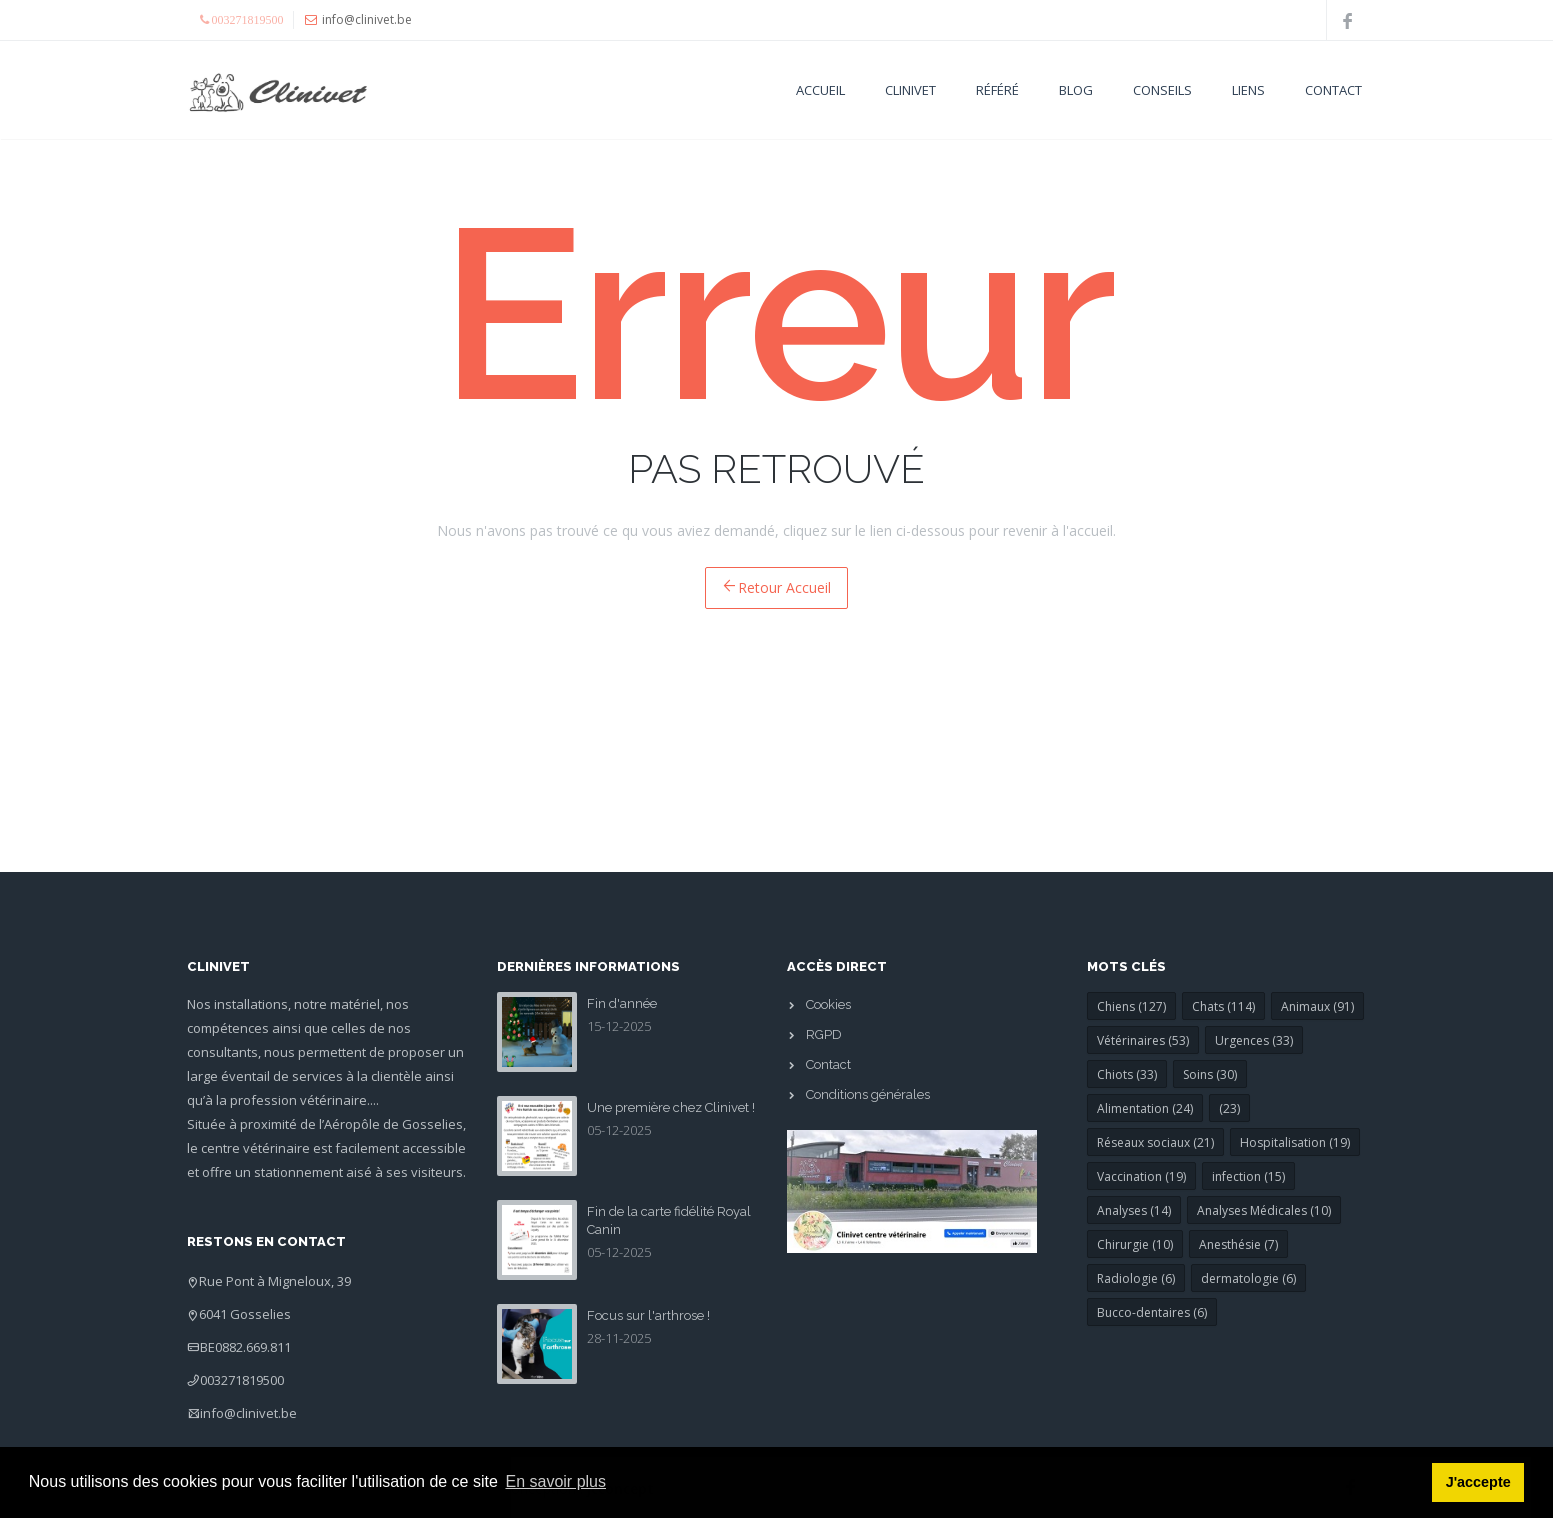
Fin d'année (622, 1003)
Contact (1333, 90)
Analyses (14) (1134, 1210)
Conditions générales (868, 1094)
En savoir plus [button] (556, 1481)
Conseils (1162, 90)
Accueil (820, 90)
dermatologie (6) (1248, 1278)
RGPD (824, 1034)
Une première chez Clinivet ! (671, 1107)
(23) (1229, 1108)
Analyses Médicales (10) (1264, 1210)
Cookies (828, 1004)
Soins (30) (1210, 1074)
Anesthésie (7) (1238, 1244)
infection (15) (1248, 1176)
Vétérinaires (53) (1143, 1040)
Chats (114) (1223, 1006)
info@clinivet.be (248, 1413)
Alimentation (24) (1145, 1108)
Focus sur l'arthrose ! (648, 1315)
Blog (1076, 90)
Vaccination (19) (1141, 1176)
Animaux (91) (1317, 1006)
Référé (997, 90)
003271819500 (242, 1380)
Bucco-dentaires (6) (1152, 1312)
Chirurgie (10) (1135, 1244)
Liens (1248, 90)
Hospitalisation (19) (1295, 1142)
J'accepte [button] (1478, 1482)
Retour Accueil (776, 587)
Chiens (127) (1131, 1006)
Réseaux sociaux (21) (1155, 1142)
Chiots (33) (1127, 1074)
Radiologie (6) (1136, 1278)
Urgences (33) (1254, 1040)
